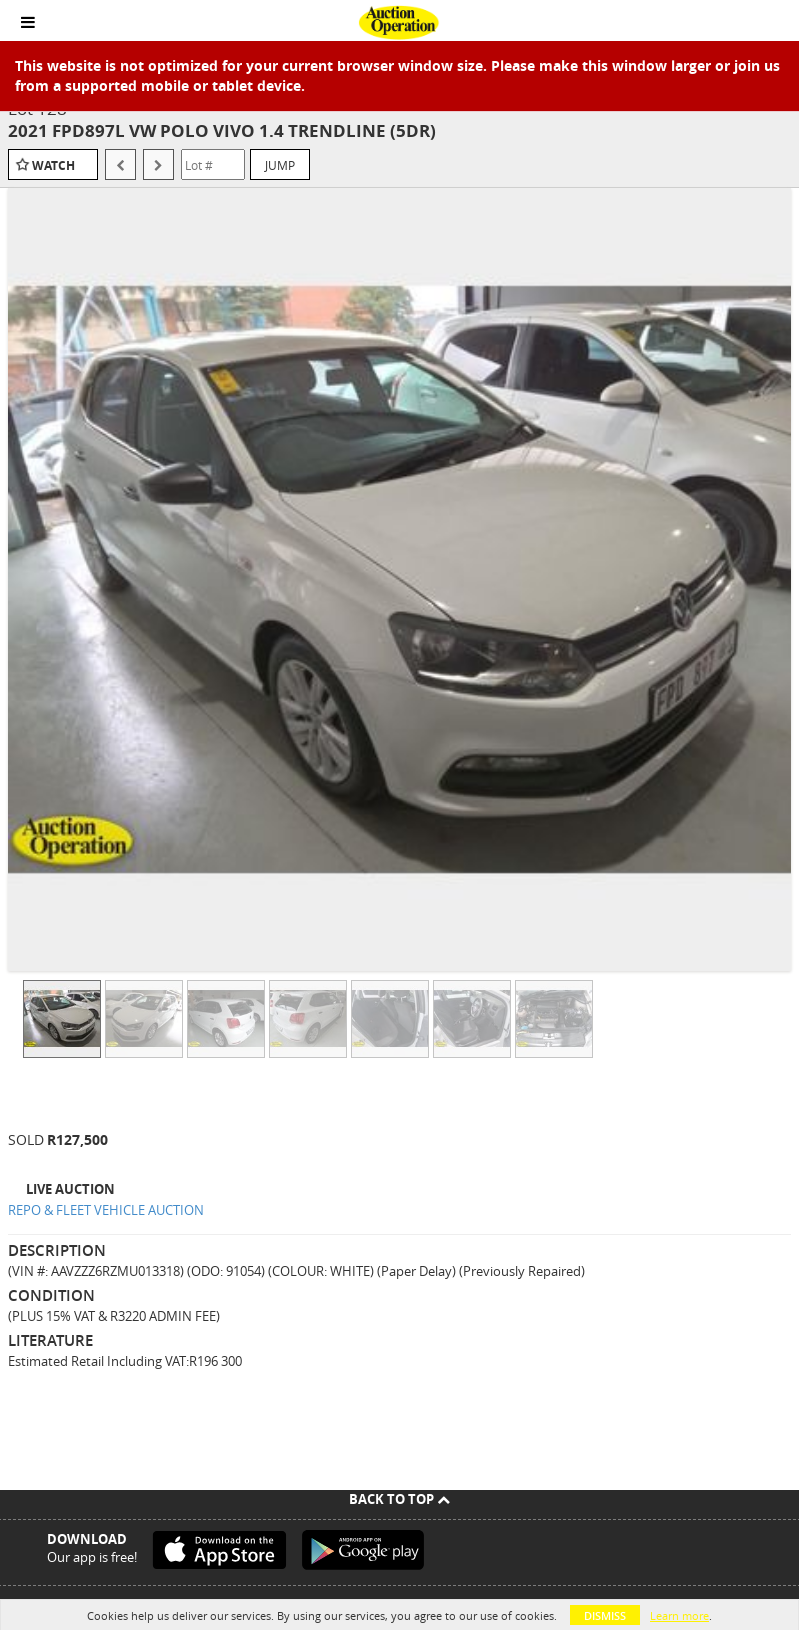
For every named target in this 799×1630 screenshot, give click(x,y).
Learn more (679, 1615)
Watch (53, 165)
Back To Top (399, 1499)
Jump (280, 165)
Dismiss (605, 1615)
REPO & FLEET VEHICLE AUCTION (106, 1210)
